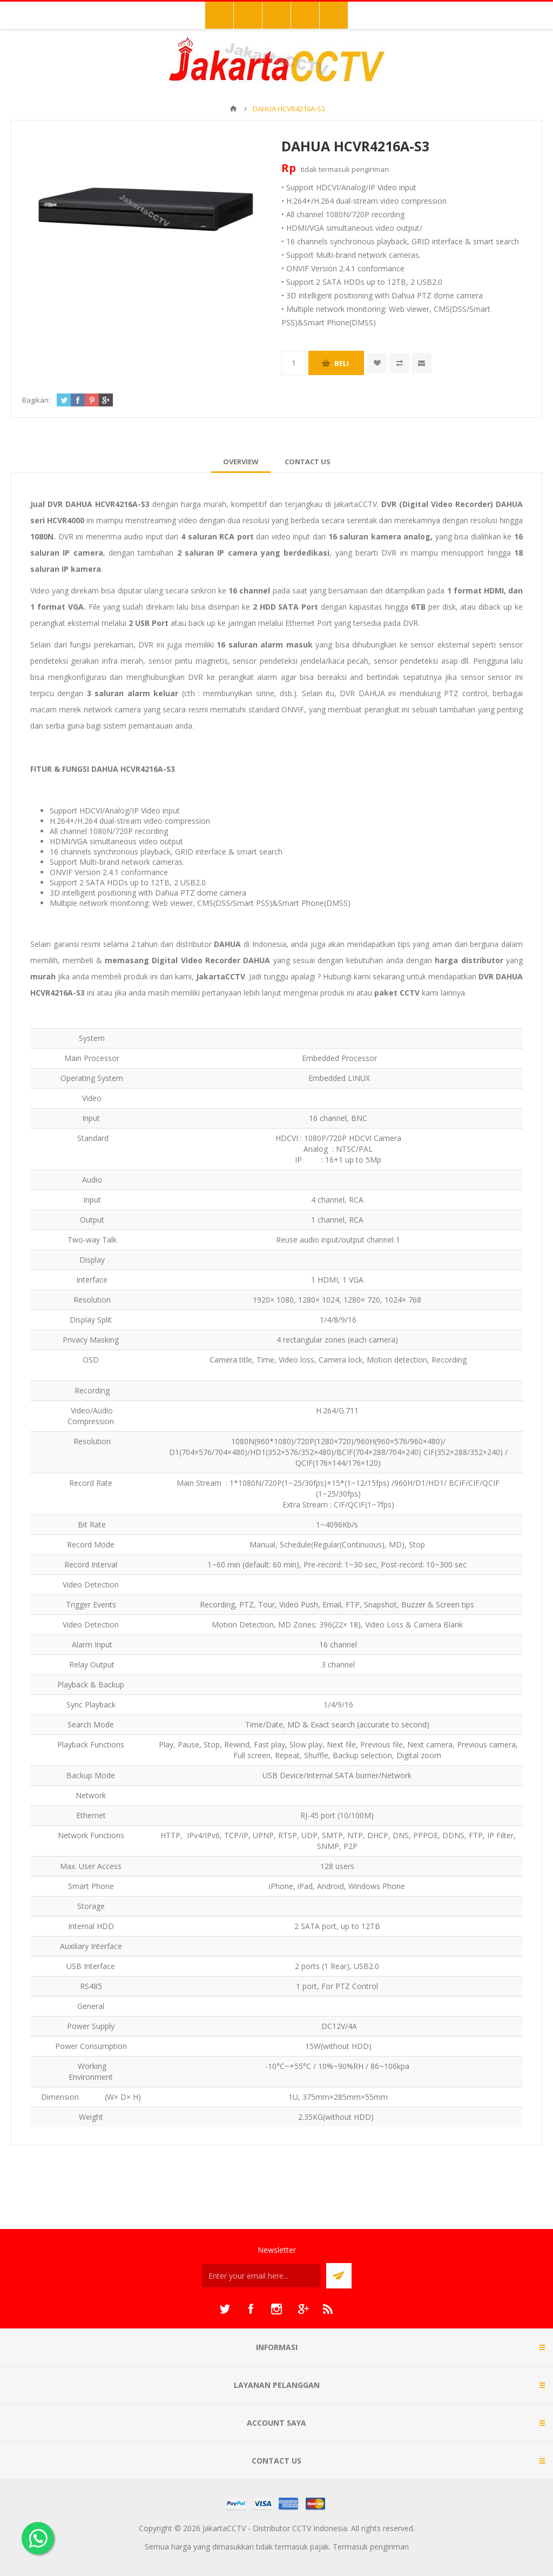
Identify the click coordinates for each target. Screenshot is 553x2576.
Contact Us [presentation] (308, 461)
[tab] (241, 461)
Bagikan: (36, 400)
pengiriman (370, 169)
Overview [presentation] (241, 461)
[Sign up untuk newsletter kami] (261, 2275)
